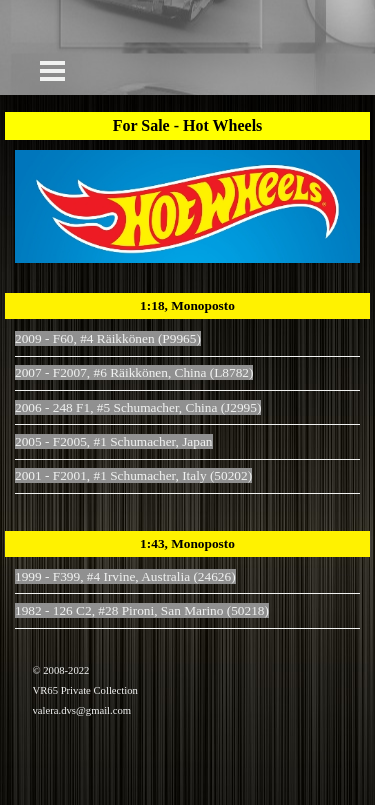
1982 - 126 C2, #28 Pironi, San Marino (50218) (142, 610)
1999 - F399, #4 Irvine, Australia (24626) (125, 576)
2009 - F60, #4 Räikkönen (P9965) (108, 338)
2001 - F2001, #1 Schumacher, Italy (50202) (133, 475)
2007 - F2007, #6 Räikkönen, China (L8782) (134, 372)
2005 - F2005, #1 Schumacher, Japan (114, 441)
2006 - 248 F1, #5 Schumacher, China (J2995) (138, 407)
